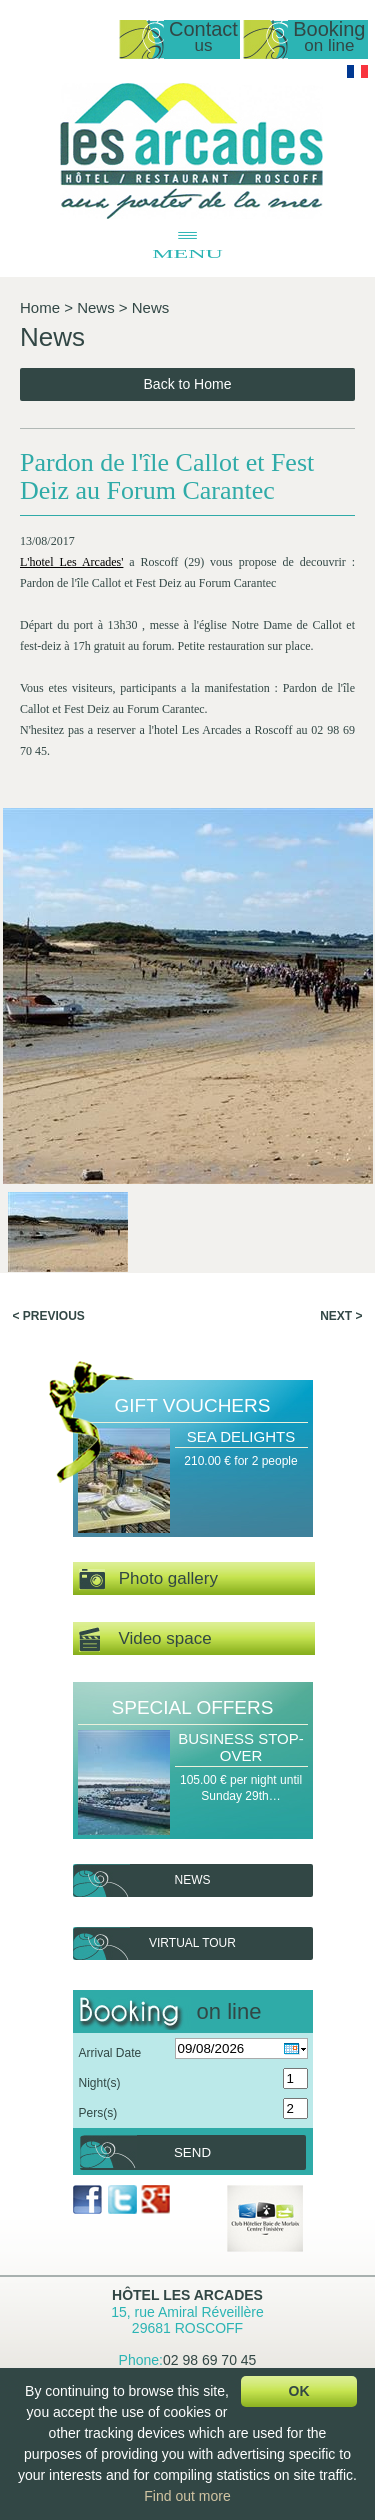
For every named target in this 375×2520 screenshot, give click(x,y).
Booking (329, 37)
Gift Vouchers (193, 1405)
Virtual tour (192, 1943)
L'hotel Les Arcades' (71, 562)
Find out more (187, 2496)
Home (40, 307)
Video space (145, 1639)
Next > (341, 1316)
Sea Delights (241, 1436)
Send (192, 2152)
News (96, 307)
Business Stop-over (241, 1747)
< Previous (49, 1316)
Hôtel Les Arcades (187, 2295)
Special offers (193, 1707)
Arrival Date (110, 2053)
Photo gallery (148, 1579)
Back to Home (188, 384)
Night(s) (100, 2083)
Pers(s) (98, 2113)
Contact (203, 37)
